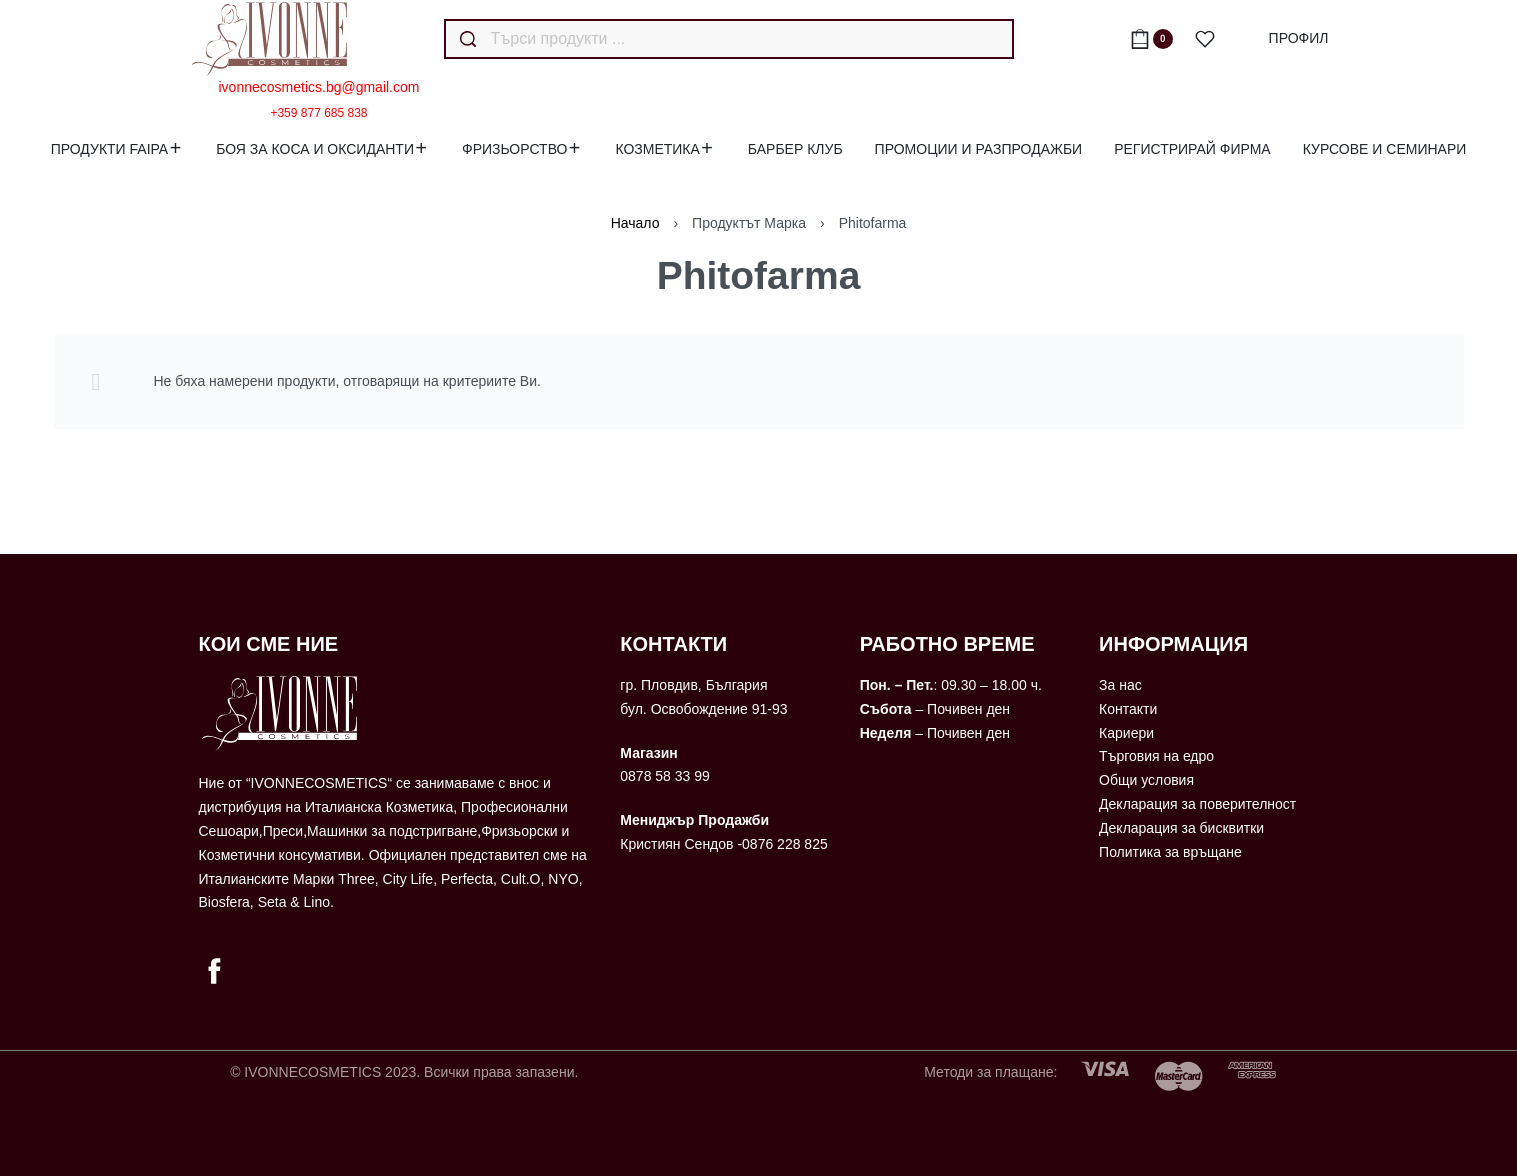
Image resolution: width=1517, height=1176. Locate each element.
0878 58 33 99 (665, 776)
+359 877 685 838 (318, 113)
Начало (635, 223)
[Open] (1205, 39)
